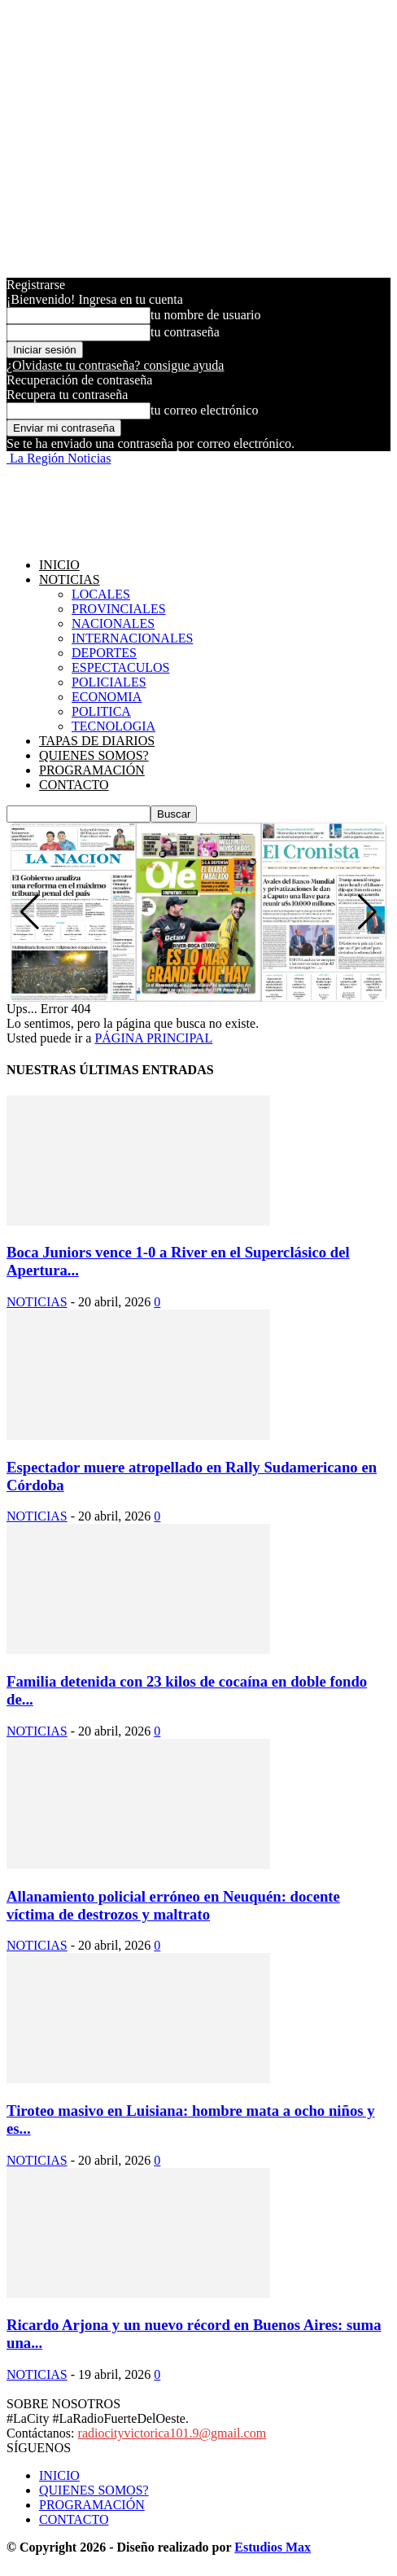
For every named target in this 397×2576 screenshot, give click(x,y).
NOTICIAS (69, 579)
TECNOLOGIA (113, 726)
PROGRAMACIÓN (92, 770)
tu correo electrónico (204, 410)
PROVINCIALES (119, 609)
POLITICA (101, 711)
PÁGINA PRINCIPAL (153, 1038)
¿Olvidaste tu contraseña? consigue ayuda (115, 365)
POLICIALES (109, 682)
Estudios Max (272, 2547)
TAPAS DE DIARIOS (97, 741)
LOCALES (101, 594)
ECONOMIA (107, 697)
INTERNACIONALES (132, 638)
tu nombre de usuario (206, 315)
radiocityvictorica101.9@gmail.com (172, 2433)
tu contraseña (185, 332)
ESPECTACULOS (121, 667)
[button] (367, 912)
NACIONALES (113, 623)
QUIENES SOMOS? (94, 755)
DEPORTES (104, 653)
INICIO (59, 565)
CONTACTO (74, 785)
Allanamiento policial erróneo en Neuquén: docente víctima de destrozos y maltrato (173, 1905)
